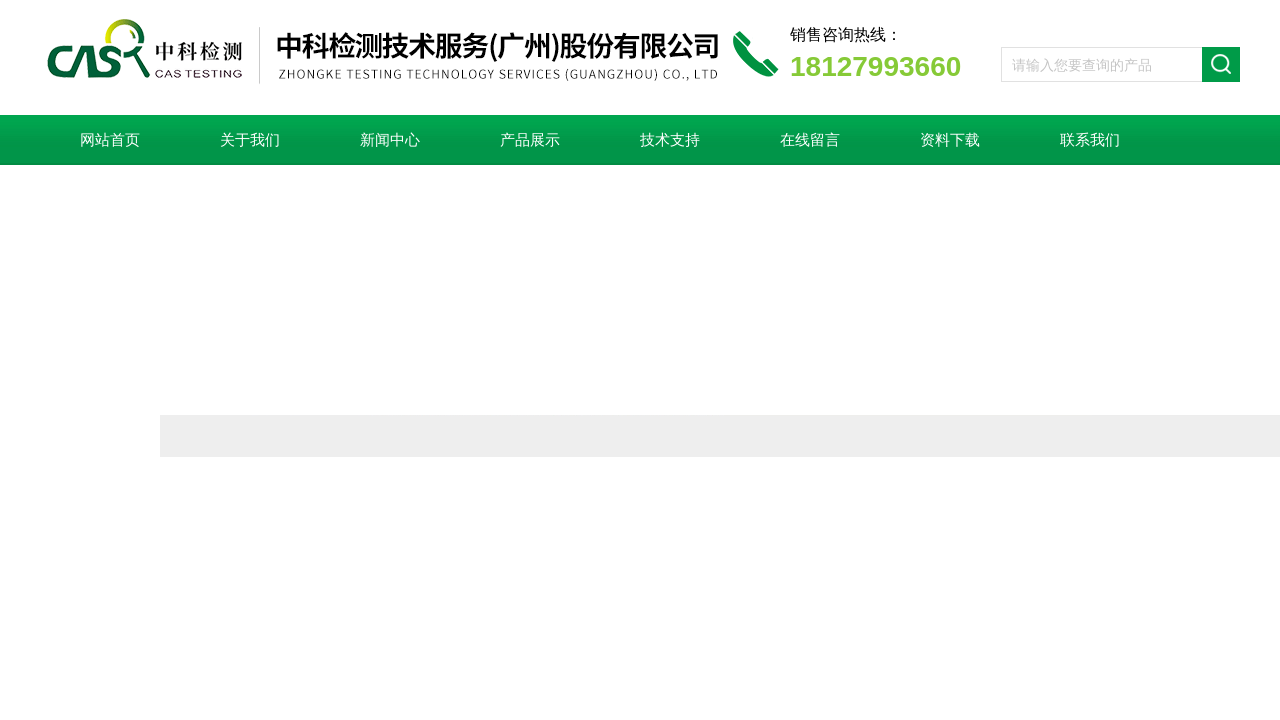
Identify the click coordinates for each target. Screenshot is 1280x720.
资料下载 (950, 140)
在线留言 (810, 140)
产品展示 (530, 140)
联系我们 (1090, 140)
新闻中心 (390, 140)
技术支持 (670, 140)
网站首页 (110, 140)
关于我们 (250, 140)
